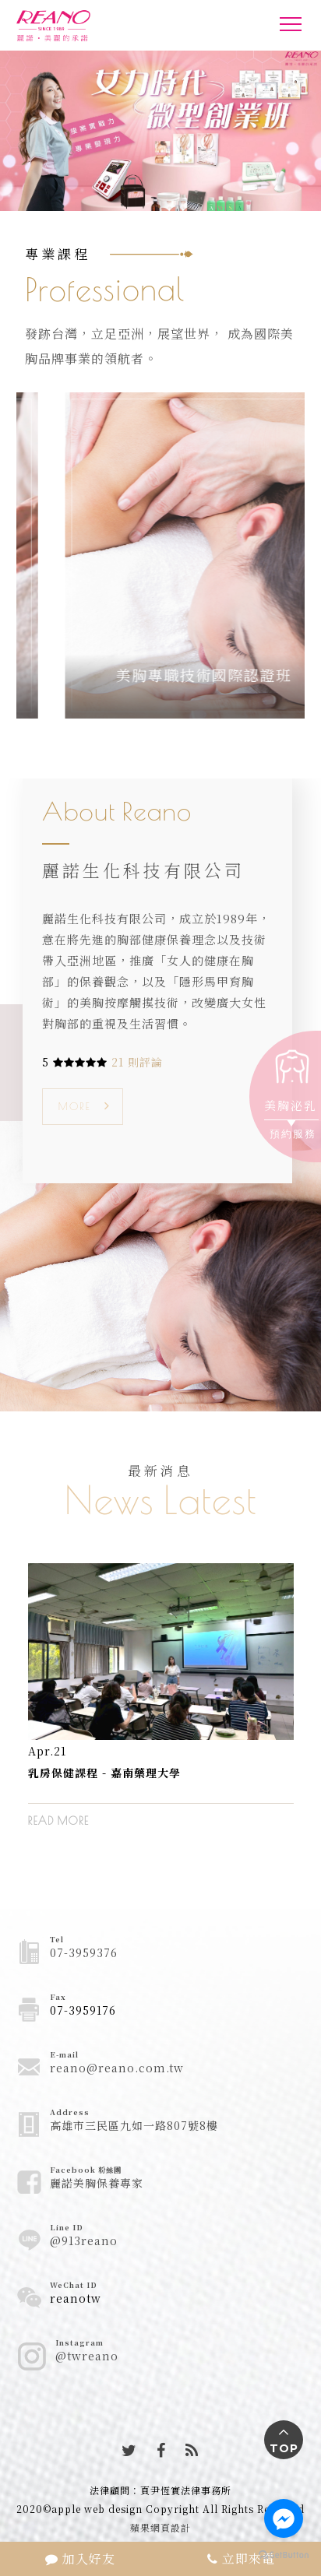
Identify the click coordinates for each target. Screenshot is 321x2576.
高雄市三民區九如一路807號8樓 (134, 2125)
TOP (284, 2448)
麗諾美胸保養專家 (96, 2183)
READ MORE (58, 1821)
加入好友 (80, 2558)
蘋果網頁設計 (160, 2527)
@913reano (84, 2240)
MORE (74, 1106)
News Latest (161, 1499)
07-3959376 (84, 1952)
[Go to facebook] (283, 2518)
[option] (160, 1707)
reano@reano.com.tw (117, 2067)
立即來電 (241, 2558)
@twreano (86, 2355)
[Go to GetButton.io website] (284, 2554)
